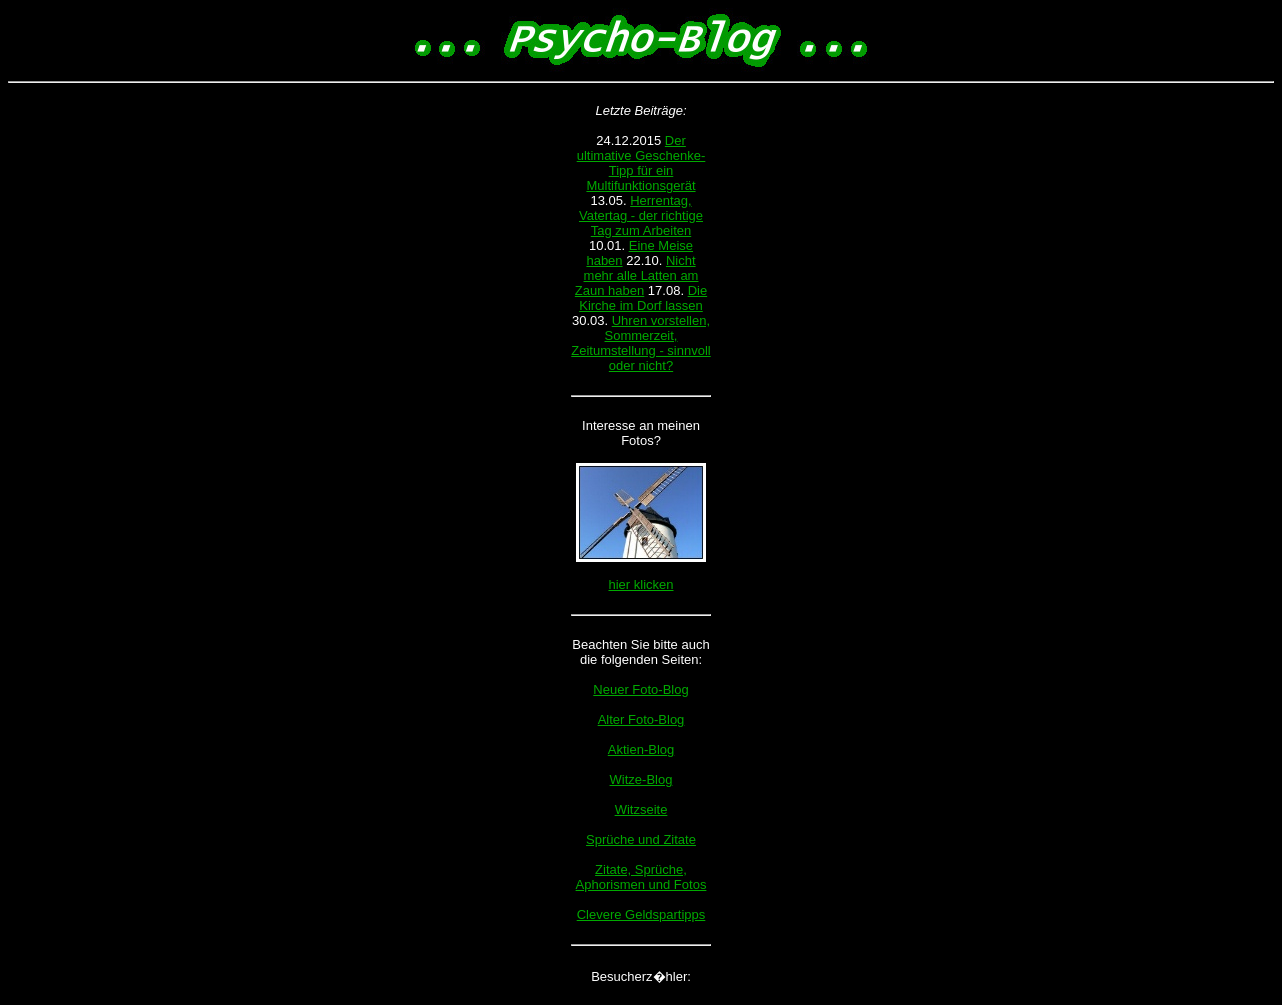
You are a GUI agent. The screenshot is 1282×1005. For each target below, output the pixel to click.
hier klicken (640, 584)
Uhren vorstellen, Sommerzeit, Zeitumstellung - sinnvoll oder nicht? (640, 343)
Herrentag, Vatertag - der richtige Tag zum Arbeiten (641, 215)
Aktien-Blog (641, 749)
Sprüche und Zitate (641, 839)
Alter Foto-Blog (641, 719)
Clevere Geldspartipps (641, 914)
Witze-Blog (641, 779)
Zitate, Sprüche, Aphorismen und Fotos (641, 877)
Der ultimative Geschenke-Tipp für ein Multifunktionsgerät (641, 163)
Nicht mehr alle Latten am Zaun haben (637, 275)
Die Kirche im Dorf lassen (643, 298)
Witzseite (641, 809)
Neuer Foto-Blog (640, 689)
